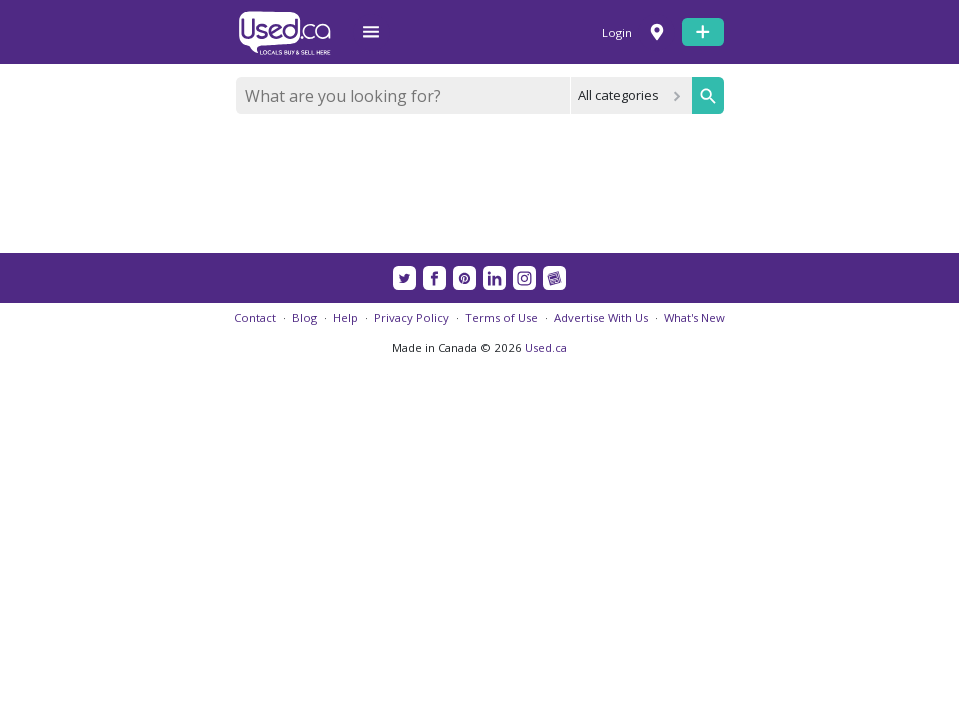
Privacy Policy (411, 317)
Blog (304, 317)
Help (345, 317)
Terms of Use (501, 317)
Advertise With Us (601, 317)
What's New (694, 317)
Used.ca (546, 347)
